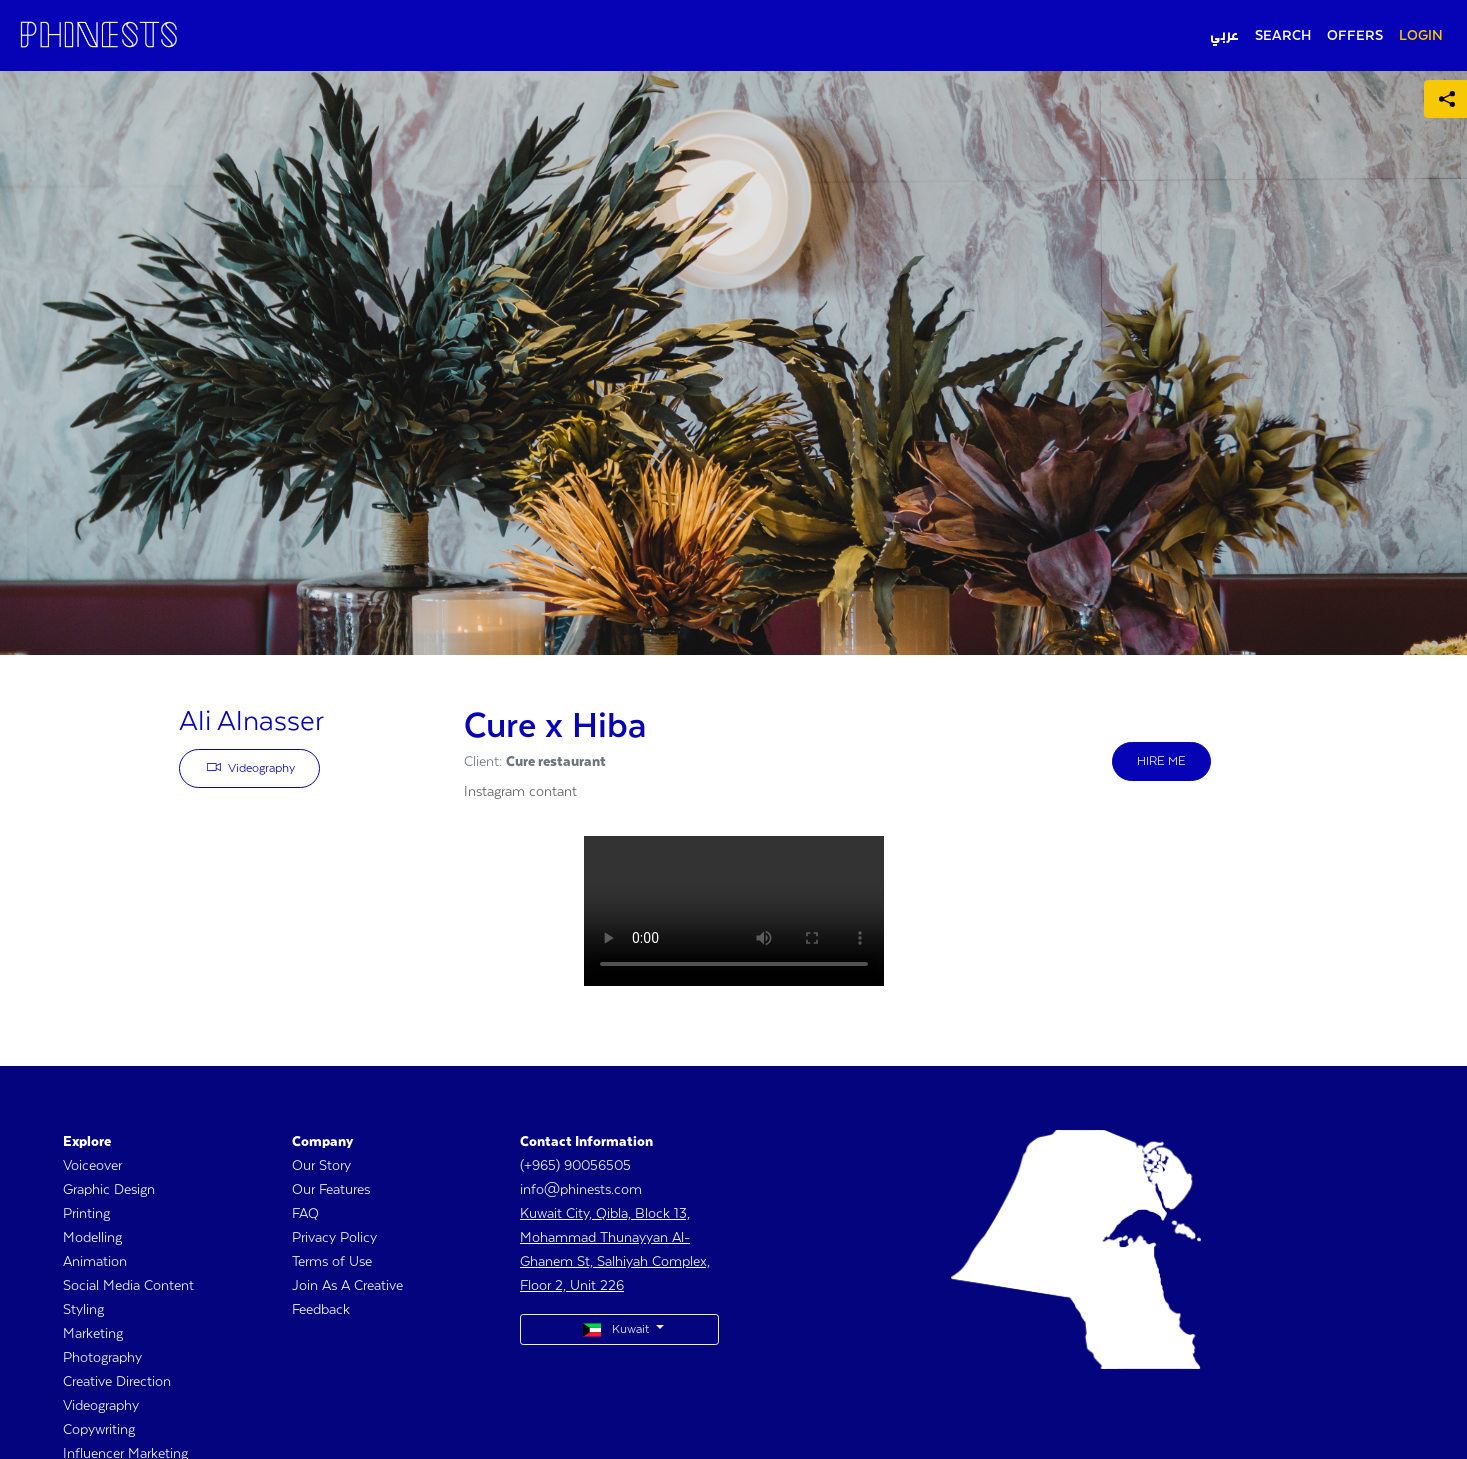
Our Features (331, 1190)
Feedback (321, 1310)
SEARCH (1283, 36)
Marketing (93, 1334)
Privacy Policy (334, 1238)
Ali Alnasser (251, 722)
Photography (102, 1358)
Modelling (92, 1238)
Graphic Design (109, 1190)
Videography (251, 767)
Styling (83, 1310)
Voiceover (92, 1166)
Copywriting (99, 1430)
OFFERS (1355, 36)
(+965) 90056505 (575, 1166)
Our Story (321, 1166)
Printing (86, 1214)
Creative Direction (117, 1382)
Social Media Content (128, 1286)
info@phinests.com (581, 1190)
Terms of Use (332, 1262)
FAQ (305, 1214)
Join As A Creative (347, 1286)
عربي (1224, 36)
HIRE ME (1161, 761)
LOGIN (1421, 36)
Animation (95, 1262)
